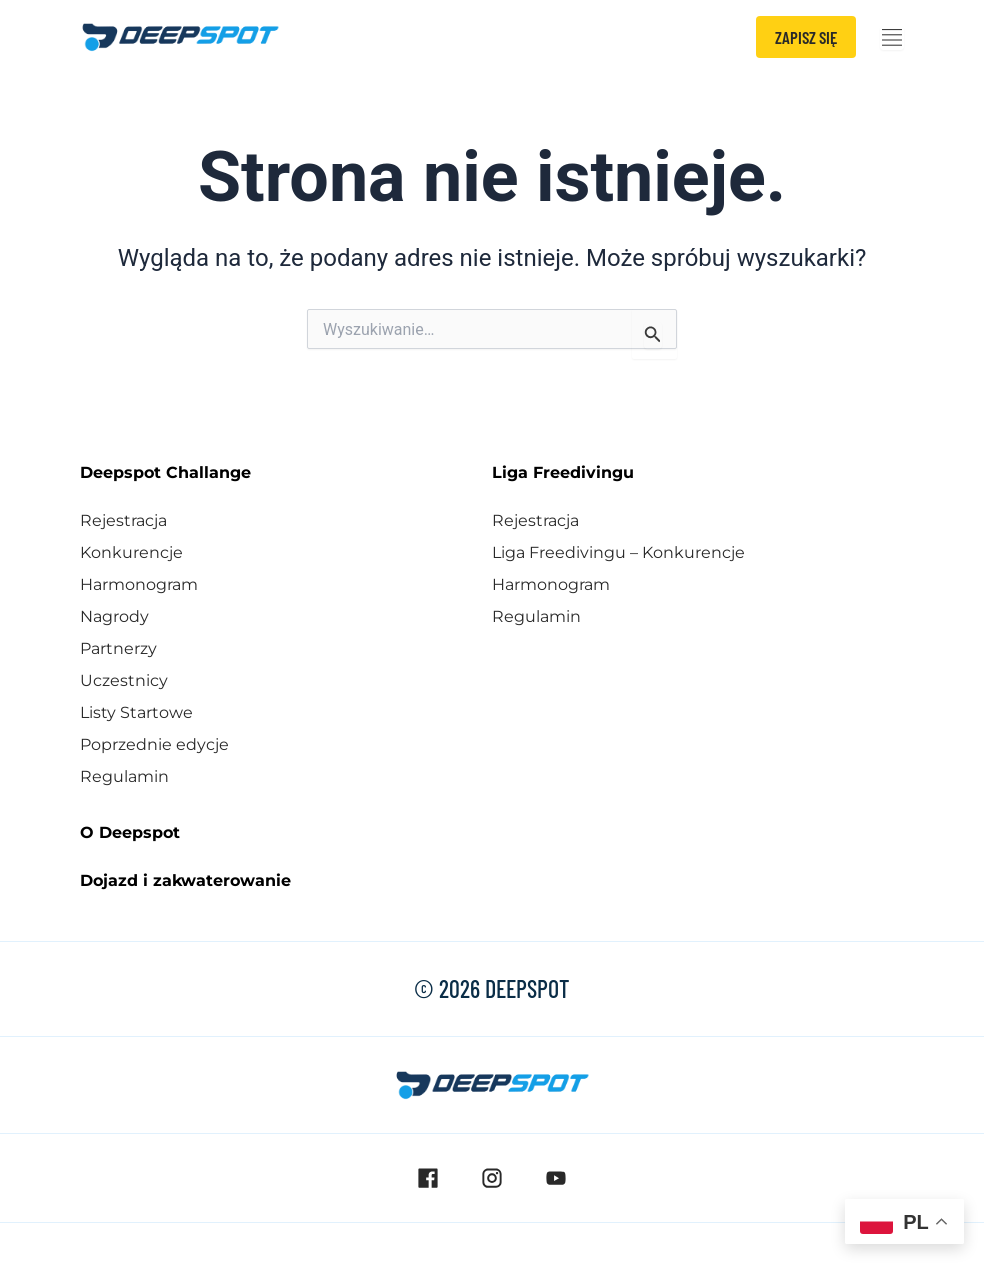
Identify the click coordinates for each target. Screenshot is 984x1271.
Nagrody (114, 616)
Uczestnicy (124, 680)
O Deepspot (130, 832)
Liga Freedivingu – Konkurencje (618, 552)
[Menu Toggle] (892, 38)
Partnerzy (118, 648)
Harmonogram (139, 584)
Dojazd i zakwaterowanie (185, 880)
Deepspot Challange (165, 472)
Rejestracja (123, 520)
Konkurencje (131, 552)
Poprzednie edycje (154, 744)
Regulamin (124, 776)
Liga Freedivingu (563, 472)
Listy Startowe (136, 712)
